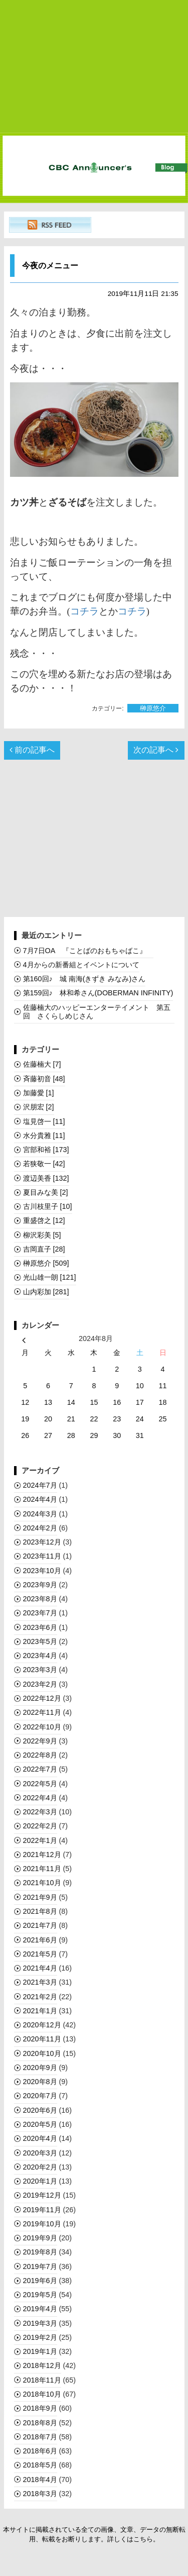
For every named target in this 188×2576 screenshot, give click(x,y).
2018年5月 (40, 2465)
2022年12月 (42, 1698)
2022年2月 (40, 1826)
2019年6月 (40, 2281)
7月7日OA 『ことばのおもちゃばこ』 (88, 951)
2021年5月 (40, 1954)
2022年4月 (40, 1798)
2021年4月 (40, 1968)
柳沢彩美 (42, 1235)
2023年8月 (40, 1599)
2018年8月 (40, 2423)
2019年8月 (40, 2252)
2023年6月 (40, 1627)
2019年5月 (40, 2295)
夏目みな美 (45, 1192)
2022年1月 (40, 1840)
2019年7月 (40, 2266)
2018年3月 (40, 2494)
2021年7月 (40, 1925)
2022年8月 (40, 1755)
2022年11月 (42, 1712)
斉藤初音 (44, 1079)
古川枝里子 (47, 1206)
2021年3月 (40, 1982)
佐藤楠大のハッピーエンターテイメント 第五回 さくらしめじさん (96, 1011)
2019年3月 (40, 2323)
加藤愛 (38, 1093)
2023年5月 (40, 1641)
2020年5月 (40, 2124)
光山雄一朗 (49, 1277)
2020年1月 (40, 2181)
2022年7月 (40, 1769)
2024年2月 (40, 1528)
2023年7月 (40, 1613)
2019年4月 (40, 2309)
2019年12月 (42, 2195)
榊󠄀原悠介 (153, 708)
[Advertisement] (94, 67)
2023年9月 (40, 1585)
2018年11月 (42, 2380)
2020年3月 (40, 2153)
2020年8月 (40, 2082)
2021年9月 (40, 1897)
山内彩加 (46, 1292)
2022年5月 (40, 1784)
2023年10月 (42, 1571)
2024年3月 (40, 1514)
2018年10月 (42, 2394)
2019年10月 (42, 2224)
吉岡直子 (44, 1249)
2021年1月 (40, 2011)
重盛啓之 (44, 1220)
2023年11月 (42, 1556)
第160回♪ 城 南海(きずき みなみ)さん (84, 979)
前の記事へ (32, 750)
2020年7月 (40, 2096)
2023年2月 (40, 1684)
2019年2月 (40, 2337)
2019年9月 (40, 2238)
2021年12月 (42, 1854)
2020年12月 (42, 2025)
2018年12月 (42, 2365)
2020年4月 (40, 2138)
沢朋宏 (38, 1107)
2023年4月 (40, 1656)
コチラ (84, 611)
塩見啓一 (44, 1121)
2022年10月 (42, 1727)
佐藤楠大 (42, 1064)
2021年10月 (42, 1883)
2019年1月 (40, 2351)
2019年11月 (42, 2210)
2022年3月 (40, 1812)
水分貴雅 (44, 1135)
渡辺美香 (46, 1178)
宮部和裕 (46, 1150)
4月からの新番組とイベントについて (81, 965)
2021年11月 (42, 1869)
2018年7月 (40, 2437)
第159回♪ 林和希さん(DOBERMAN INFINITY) (98, 993)
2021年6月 (40, 1940)
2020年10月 (42, 2053)
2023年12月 (42, 1542)
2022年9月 (40, 1741)
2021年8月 (40, 1911)
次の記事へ (155, 750)
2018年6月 (40, 2451)
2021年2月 (40, 1997)
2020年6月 (40, 2110)
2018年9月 (40, 2408)
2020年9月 (40, 2068)
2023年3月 (40, 1670)
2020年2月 (40, 2167)
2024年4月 (40, 1499)
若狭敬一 (44, 1164)
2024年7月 (40, 1485)
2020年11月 (42, 2039)
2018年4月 (40, 2480)
